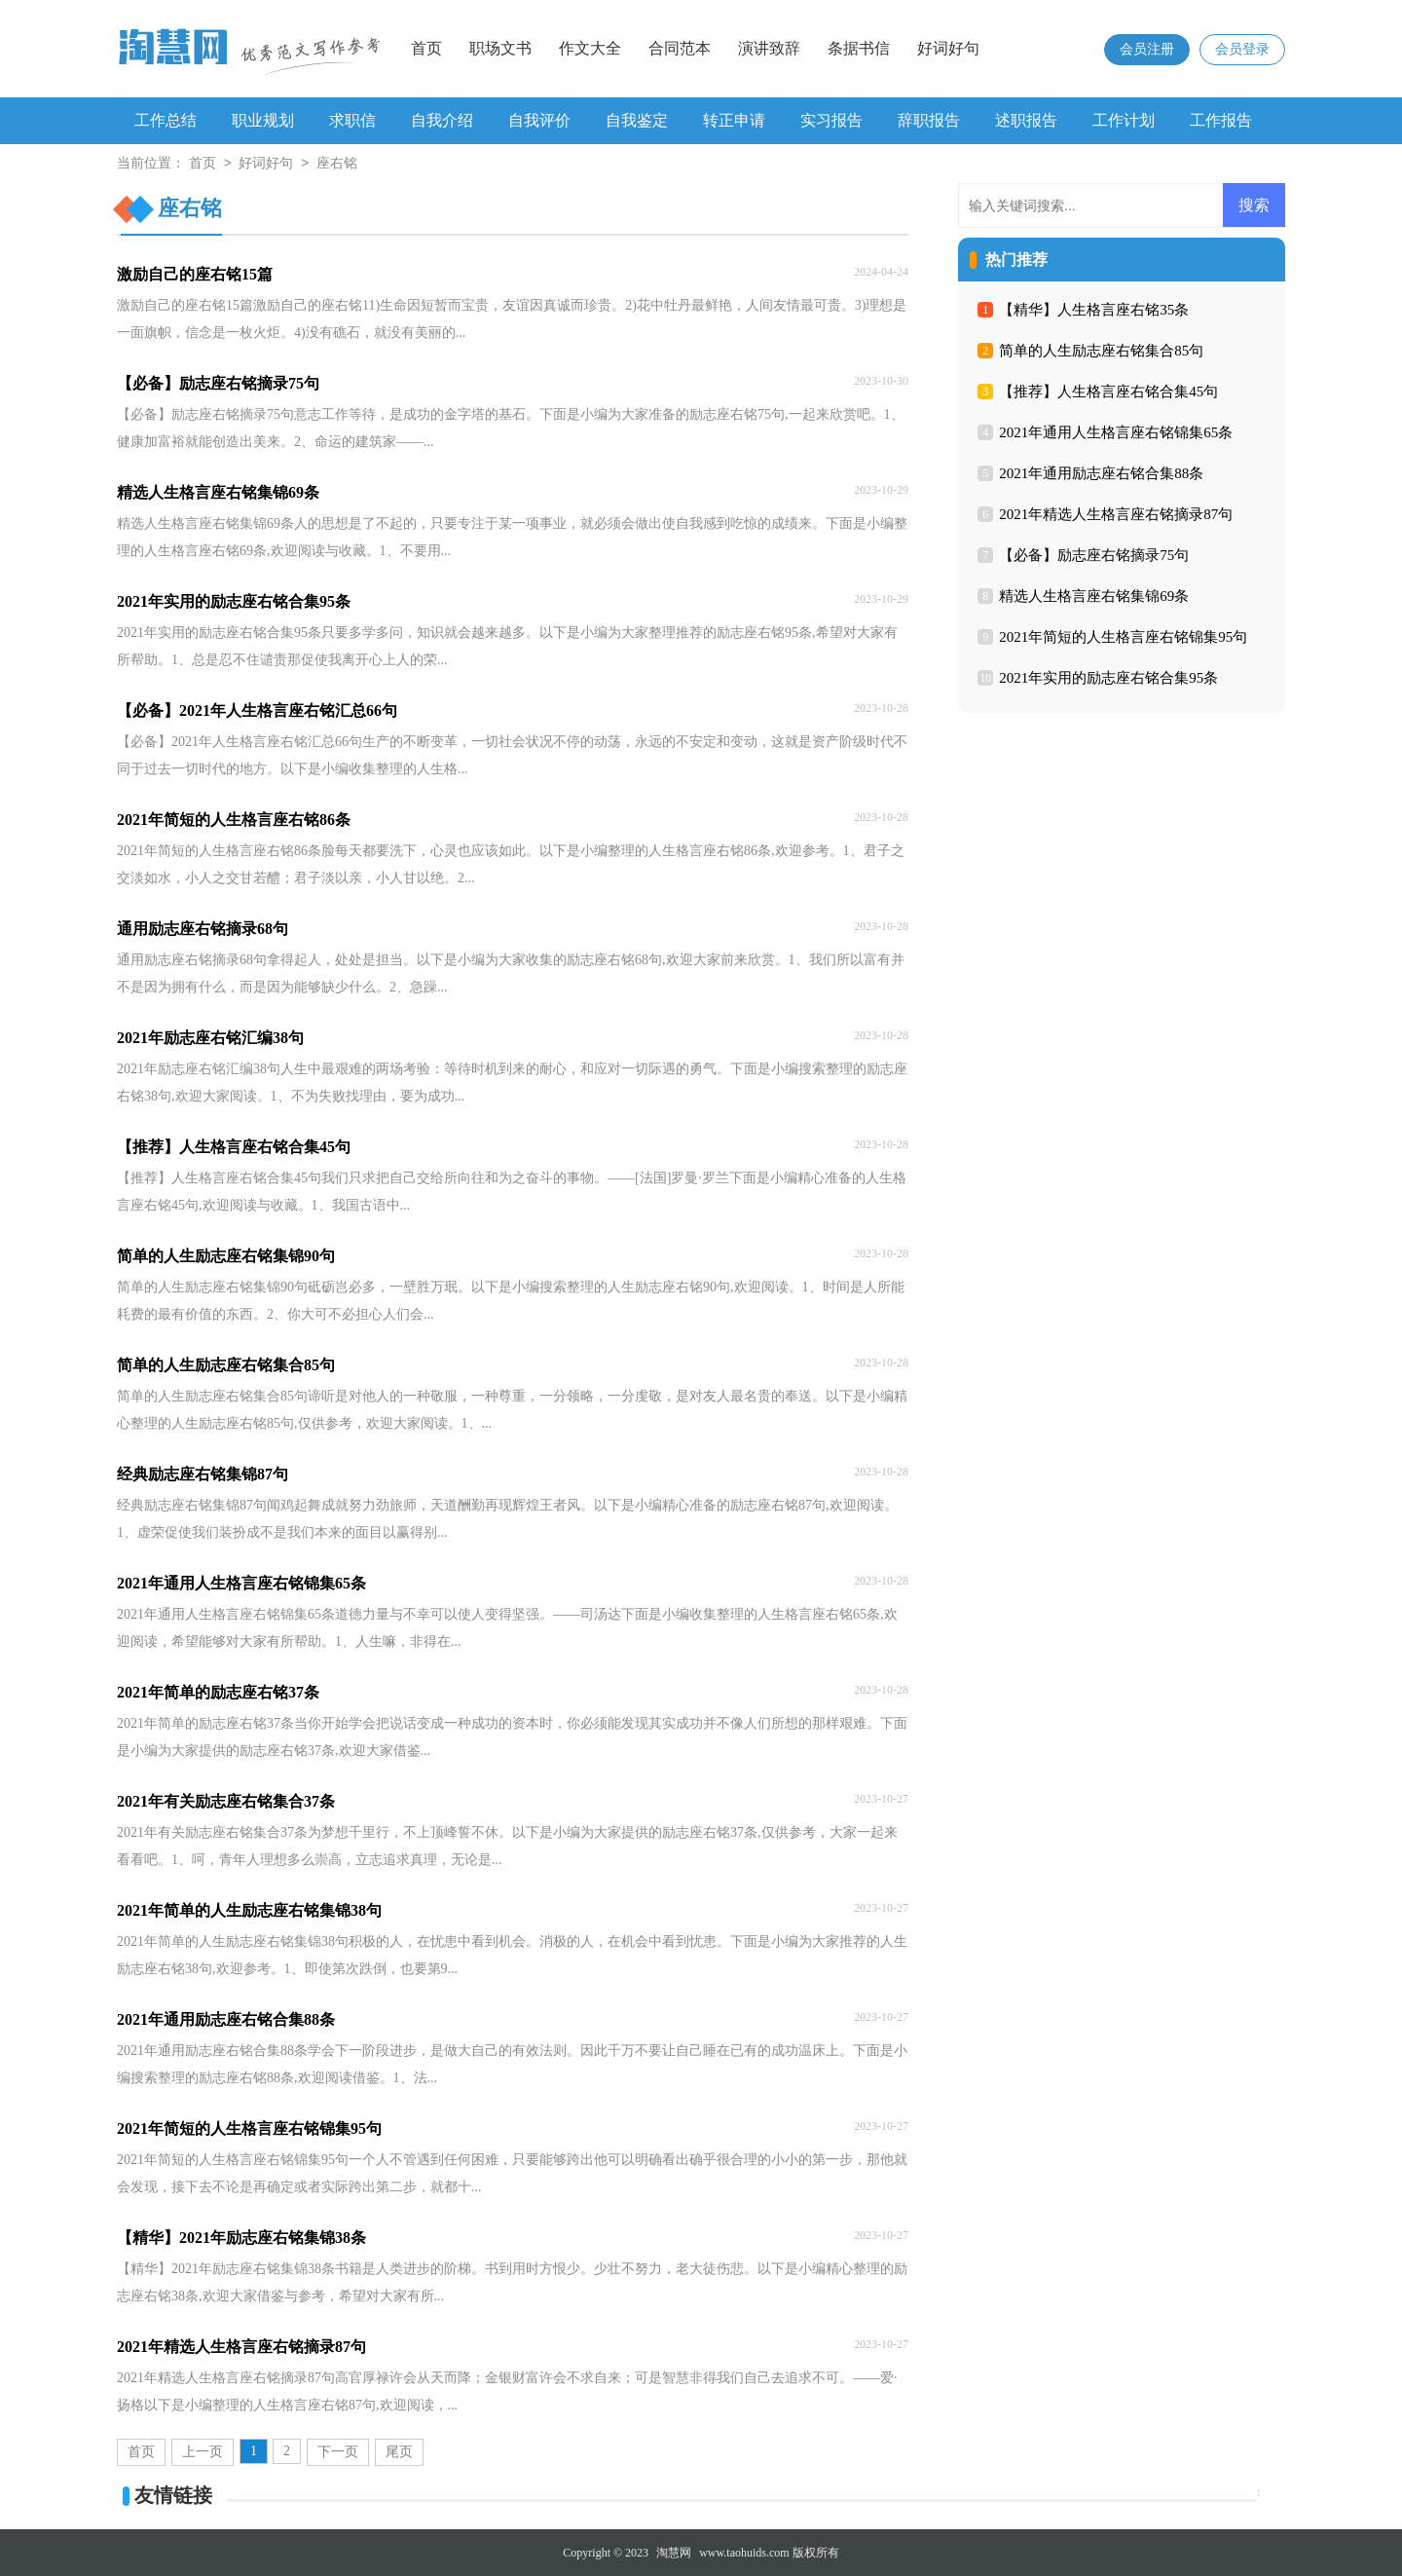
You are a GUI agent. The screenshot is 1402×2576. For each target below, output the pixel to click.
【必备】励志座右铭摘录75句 (1094, 555)
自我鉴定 (637, 120)
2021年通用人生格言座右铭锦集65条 (1116, 432)
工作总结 (165, 120)
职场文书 (500, 48)
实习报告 (831, 120)
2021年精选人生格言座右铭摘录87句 (1116, 514)
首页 (426, 48)
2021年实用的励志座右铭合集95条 (1108, 678)
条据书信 (859, 48)
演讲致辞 (769, 48)
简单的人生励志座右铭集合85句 (1101, 350)
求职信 (352, 120)
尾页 (399, 2452)
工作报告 (1221, 120)
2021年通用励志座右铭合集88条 (1101, 473)
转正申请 (734, 120)
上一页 (202, 2452)
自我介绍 (442, 120)
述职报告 (1026, 120)
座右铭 (336, 164)
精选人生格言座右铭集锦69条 (1094, 596)
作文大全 (590, 48)
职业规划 (263, 120)
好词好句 (948, 48)
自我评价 (539, 120)
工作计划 (1123, 120)
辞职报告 (929, 120)
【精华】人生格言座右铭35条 (1094, 309)
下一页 (337, 2452)
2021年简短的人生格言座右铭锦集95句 (1123, 637)
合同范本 (679, 48)
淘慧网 (673, 2552)
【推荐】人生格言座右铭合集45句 (1108, 391)
